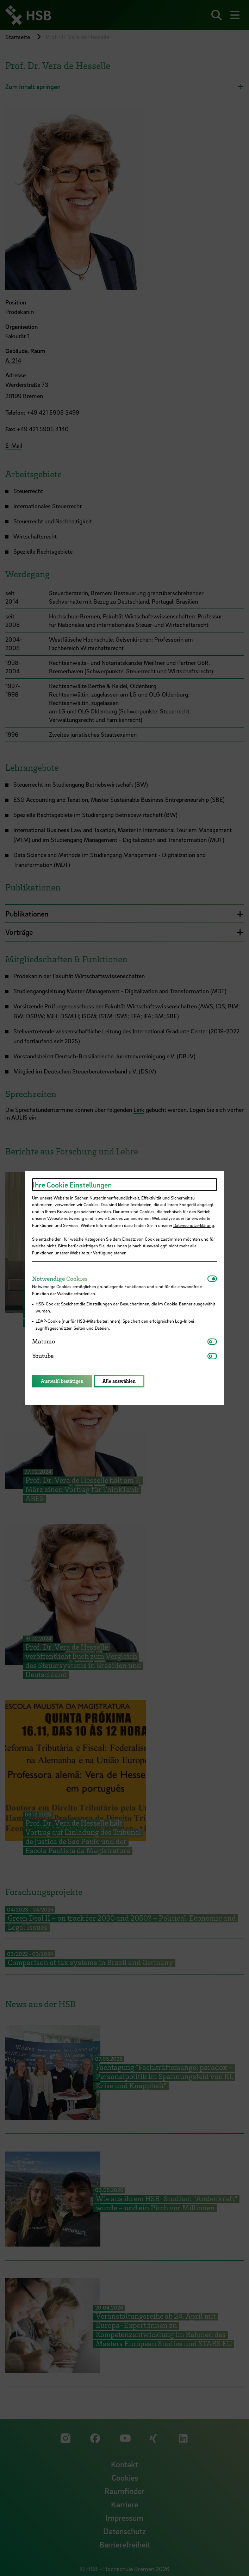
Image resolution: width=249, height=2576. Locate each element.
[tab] (120, 1278)
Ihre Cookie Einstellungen (72, 1184)
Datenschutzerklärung (193, 1225)
